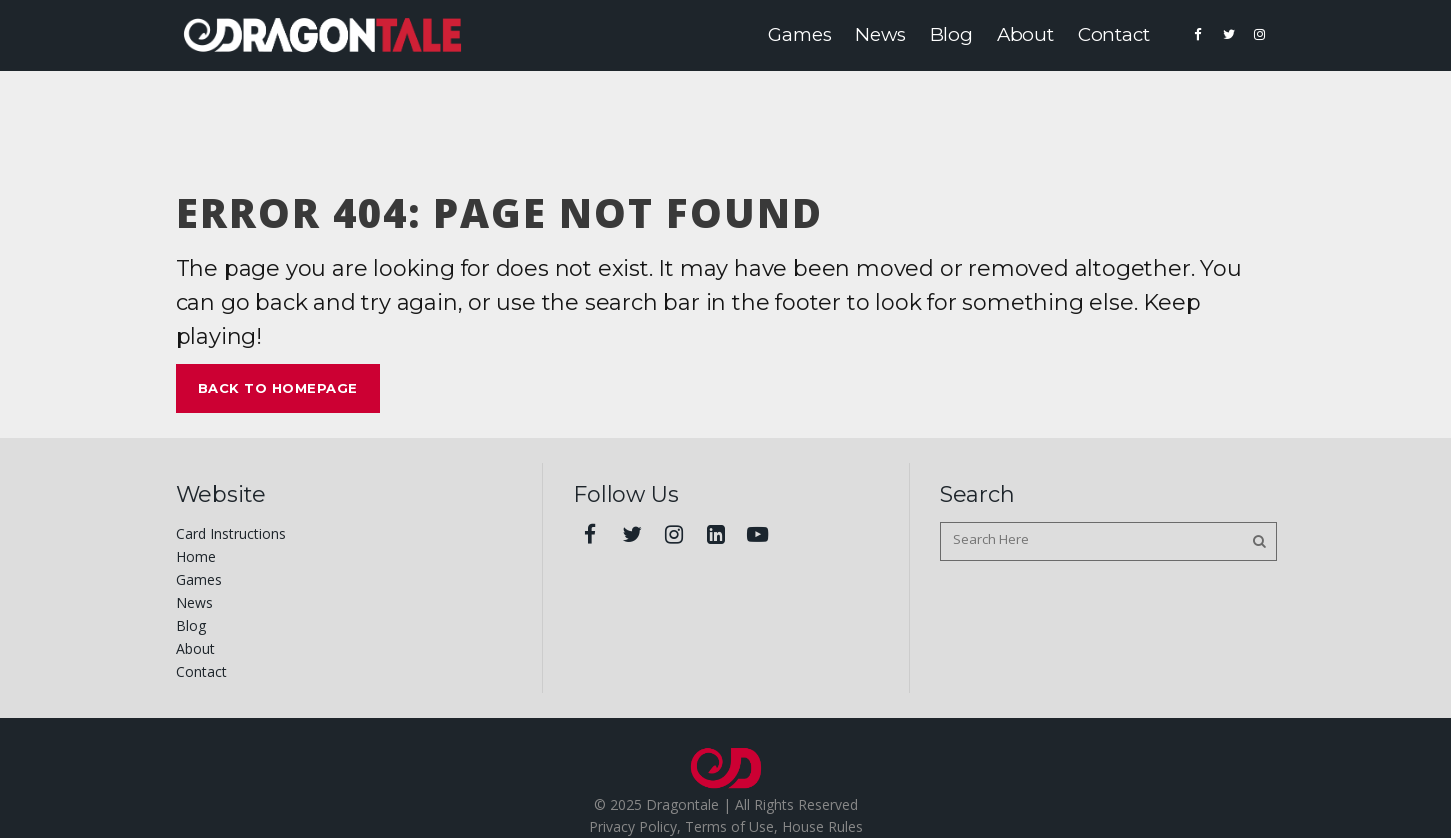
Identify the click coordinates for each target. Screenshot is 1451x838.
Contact (201, 671)
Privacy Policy (633, 826)
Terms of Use (729, 826)
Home (196, 556)
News (194, 602)
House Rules (822, 826)
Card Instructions (231, 533)
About (195, 648)
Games (199, 579)
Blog (191, 625)
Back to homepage (278, 388)
